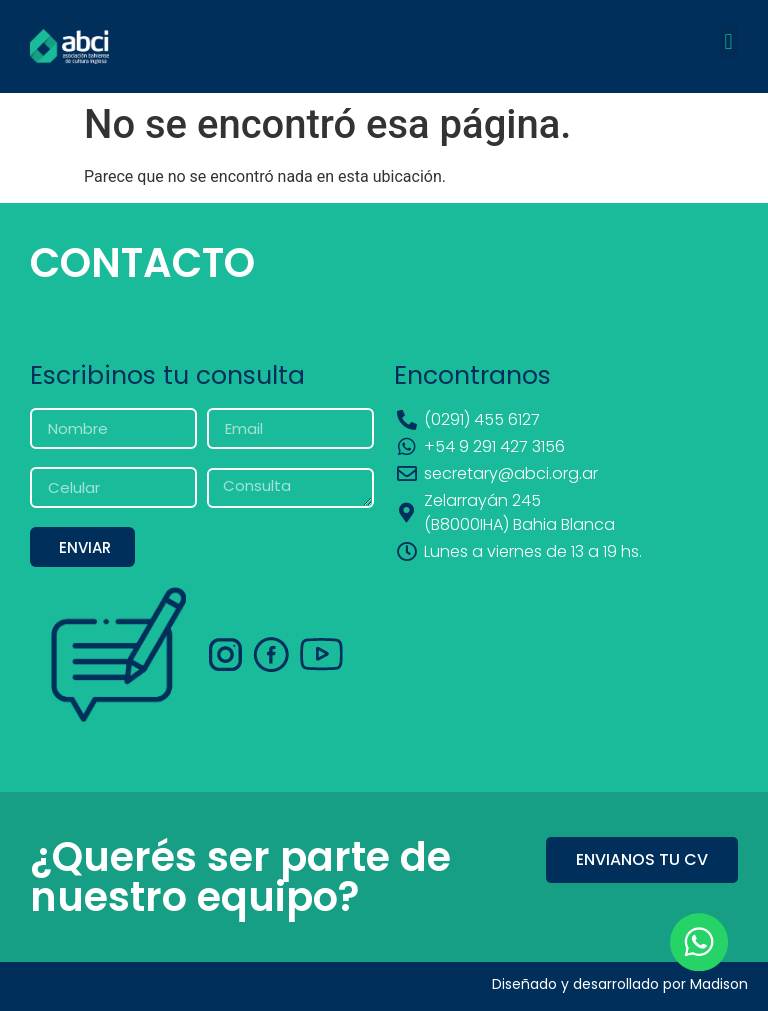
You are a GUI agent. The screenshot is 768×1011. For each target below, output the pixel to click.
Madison (719, 984)
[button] (728, 41)
